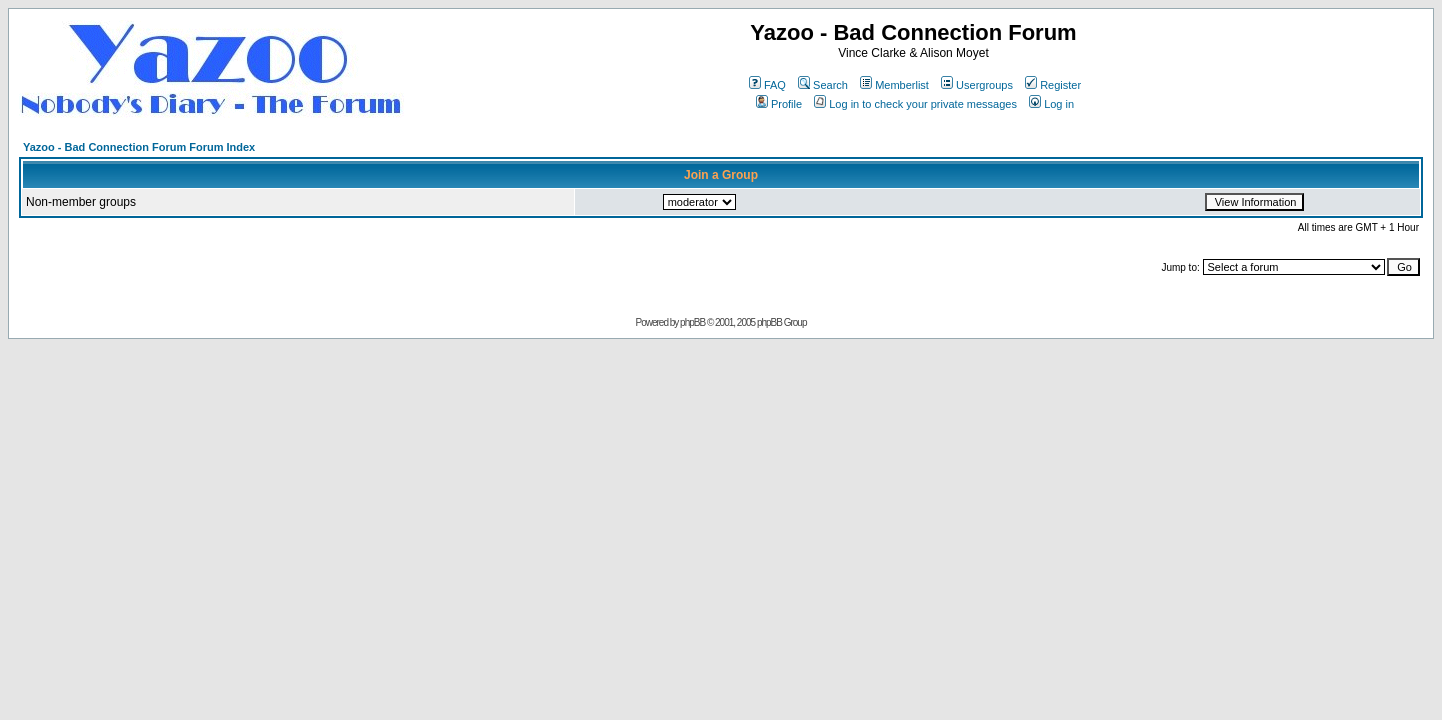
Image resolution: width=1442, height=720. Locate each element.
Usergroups (977, 85)
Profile (779, 104)
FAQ (767, 85)
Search (823, 85)
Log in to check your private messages (915, 104)
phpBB (692, 322)
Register (1053, 85)
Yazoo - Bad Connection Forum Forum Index (139, 147)
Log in (1051, 104)
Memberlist (894, 85)
